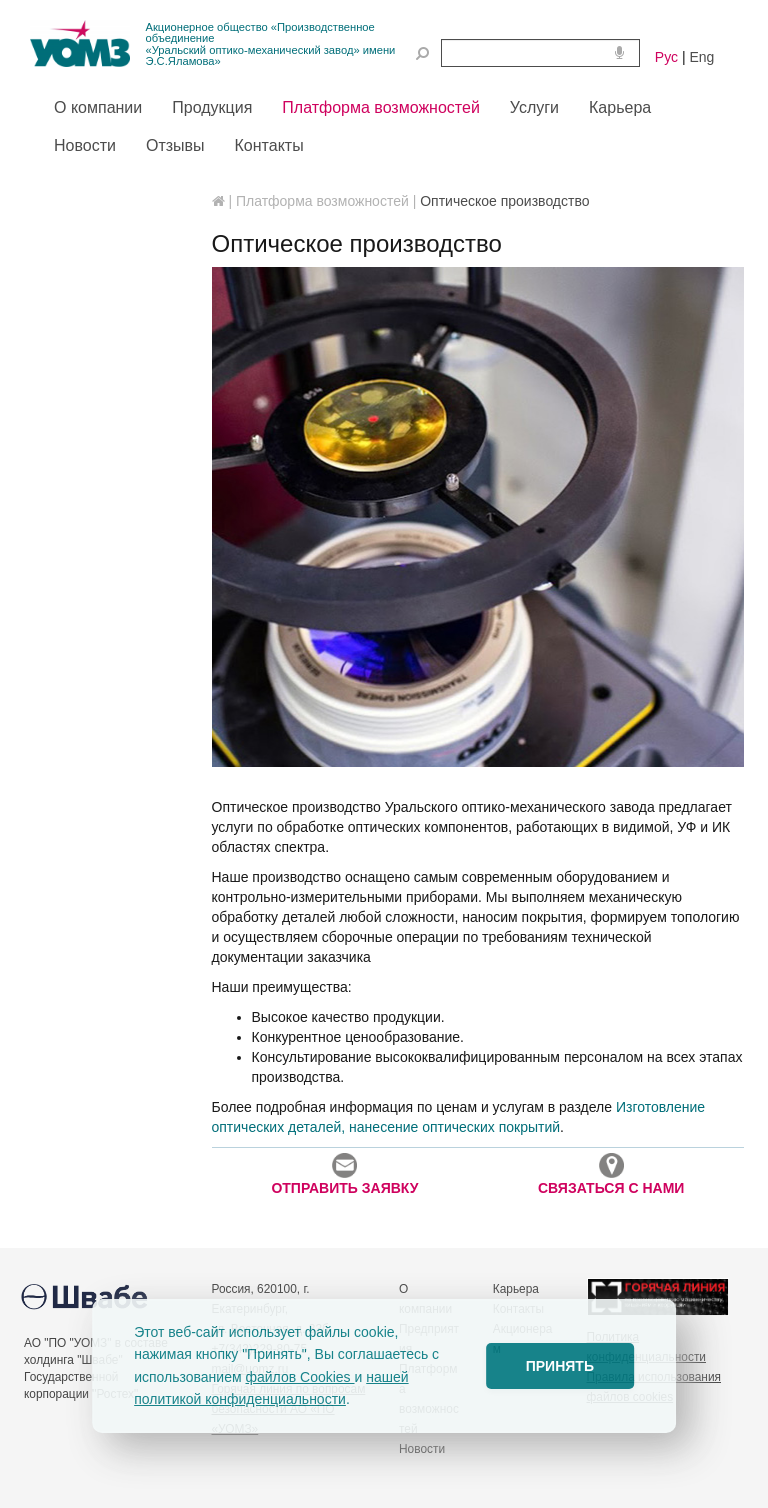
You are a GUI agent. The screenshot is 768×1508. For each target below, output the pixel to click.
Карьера (516, 1289)
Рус (666, 57)
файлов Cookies (299, 1377)
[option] (478, 517)
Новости (422, 1449)
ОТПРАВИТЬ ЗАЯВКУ (344, 1174)
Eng (701, 57)
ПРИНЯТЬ (560, 1366)
